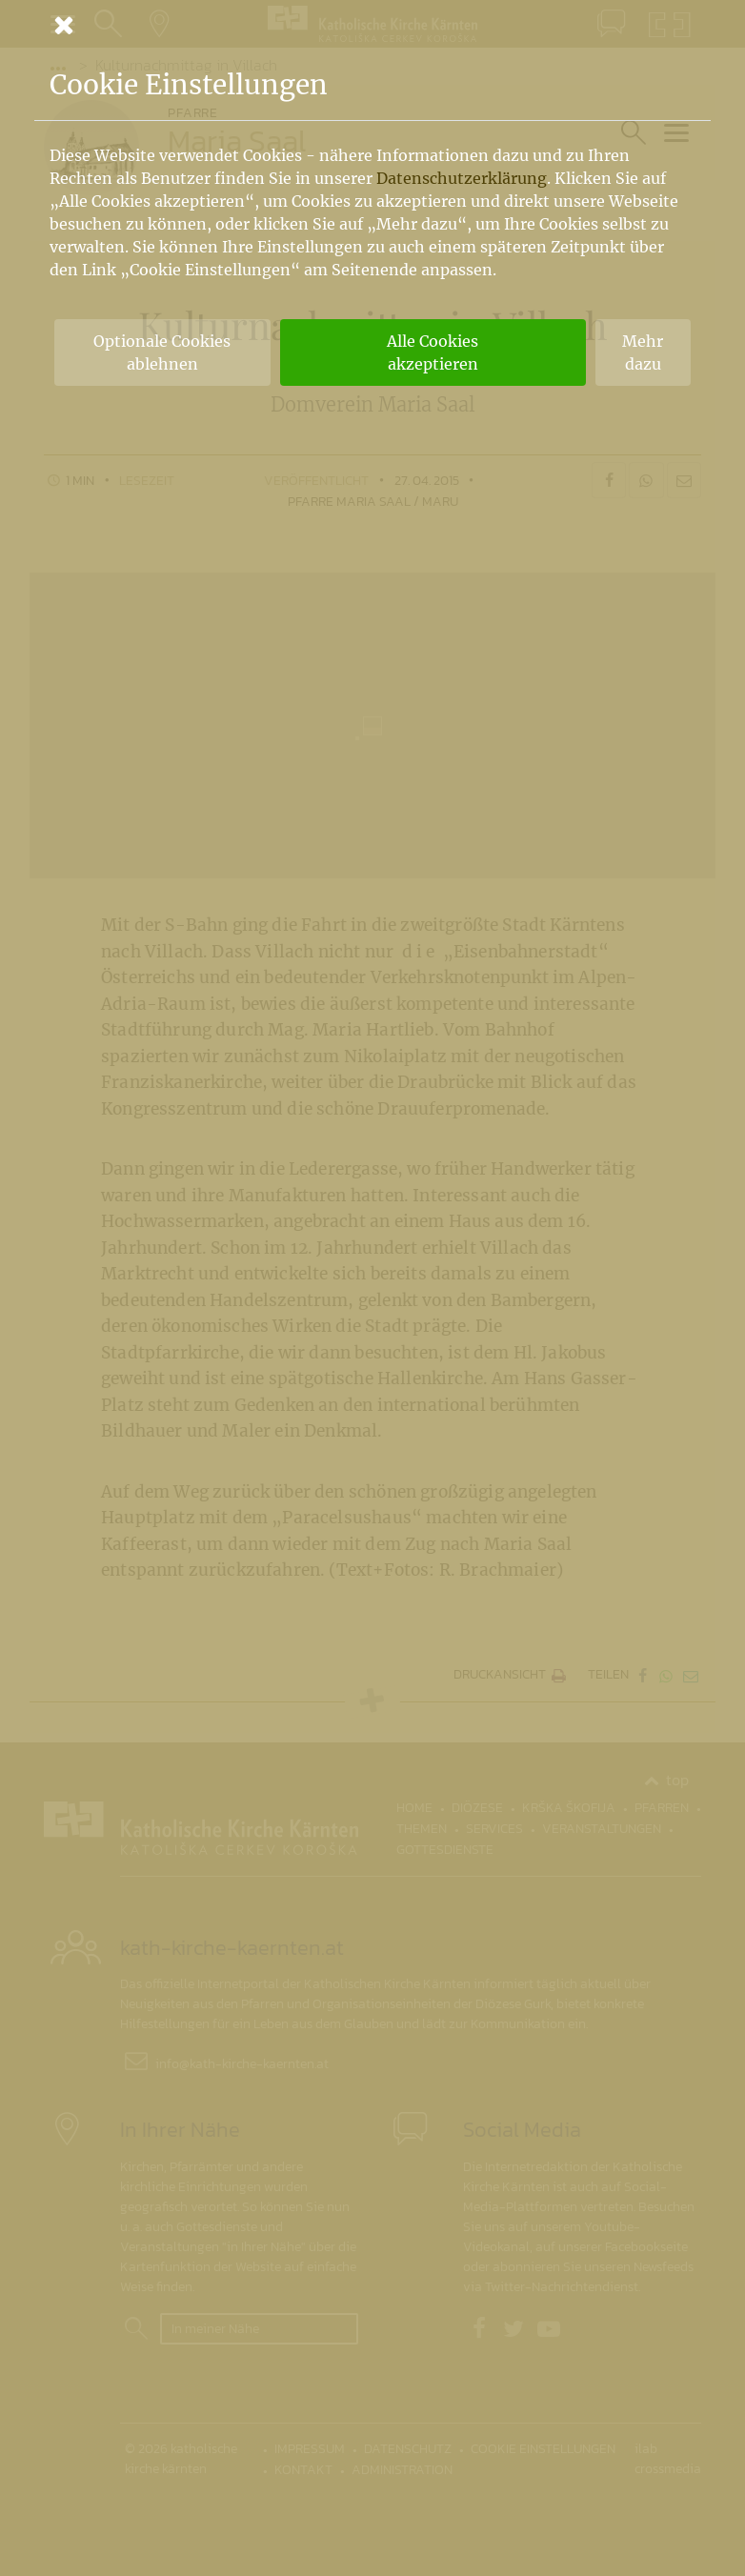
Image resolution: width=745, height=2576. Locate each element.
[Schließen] (372, 25)
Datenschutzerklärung (461, 178)
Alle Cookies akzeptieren (432, 352)
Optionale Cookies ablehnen (162, 352)
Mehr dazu (642, 352)
